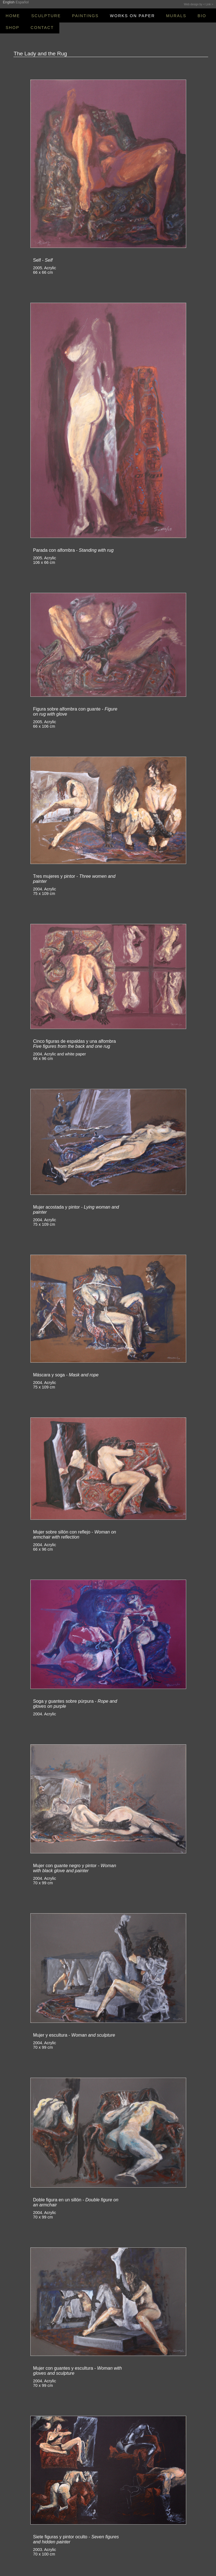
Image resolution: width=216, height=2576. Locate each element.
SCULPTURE (46, 15)
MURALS (176, 15)
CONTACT (42, 27)
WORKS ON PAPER (132, 15)
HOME (13, 15)
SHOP (12, 27)
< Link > (208, 4)
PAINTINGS (85, 15)
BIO (202, 15)
